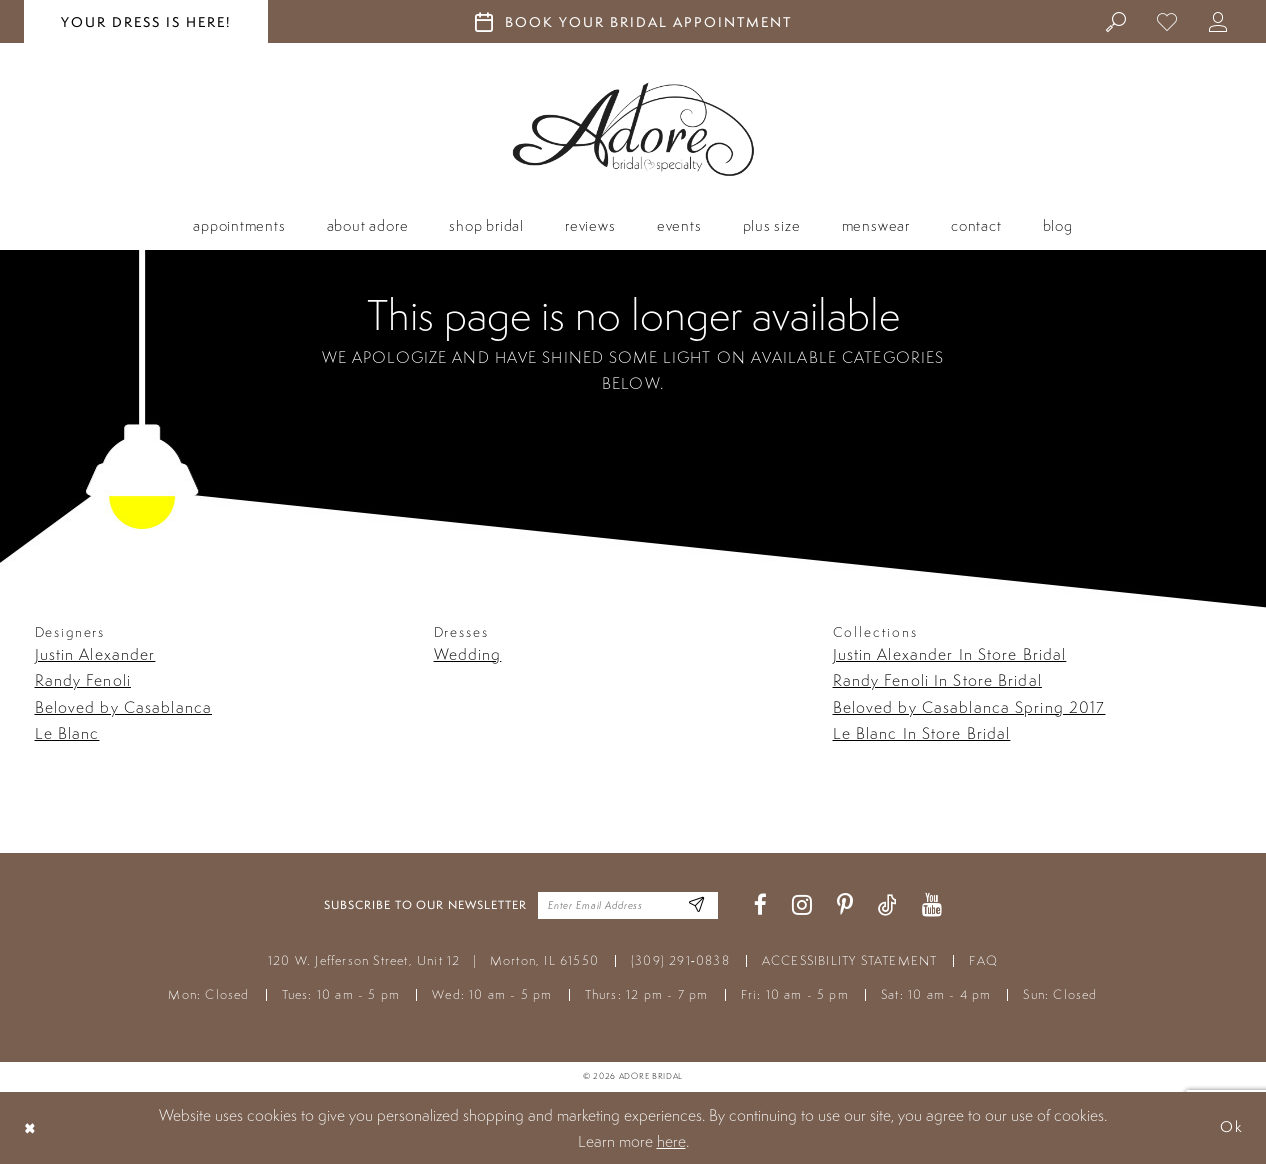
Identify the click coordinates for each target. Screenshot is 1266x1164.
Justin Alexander (95, 654)
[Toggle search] (1117, 21)
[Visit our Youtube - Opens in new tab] (932, 905)
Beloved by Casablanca (124, 707)
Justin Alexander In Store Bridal (950, 654)
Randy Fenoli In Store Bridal (937, 680)
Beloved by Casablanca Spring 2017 (969, 707)
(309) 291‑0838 (680, 960)
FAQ (983, 960)
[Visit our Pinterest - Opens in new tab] (845, 905)
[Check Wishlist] (1168, 21)
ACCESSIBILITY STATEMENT (850, 960)
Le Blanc (67, 733)
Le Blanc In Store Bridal (922, 733)
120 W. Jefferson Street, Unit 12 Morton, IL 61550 (433, 960)
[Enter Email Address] (695, 905)
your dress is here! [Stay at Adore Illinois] (146, 22)
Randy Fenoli (83, 680)
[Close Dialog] (31, 1127)
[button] (1219, 21)
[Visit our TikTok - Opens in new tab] (887, 905)
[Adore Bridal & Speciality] (633, 129)
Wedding (468, 654)
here (671, 1141)
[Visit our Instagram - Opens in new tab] (802, 905)
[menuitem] (1117, 21)
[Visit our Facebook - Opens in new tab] (760, 905)
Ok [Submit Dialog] (1231, 1127)
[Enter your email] (628, 905)
